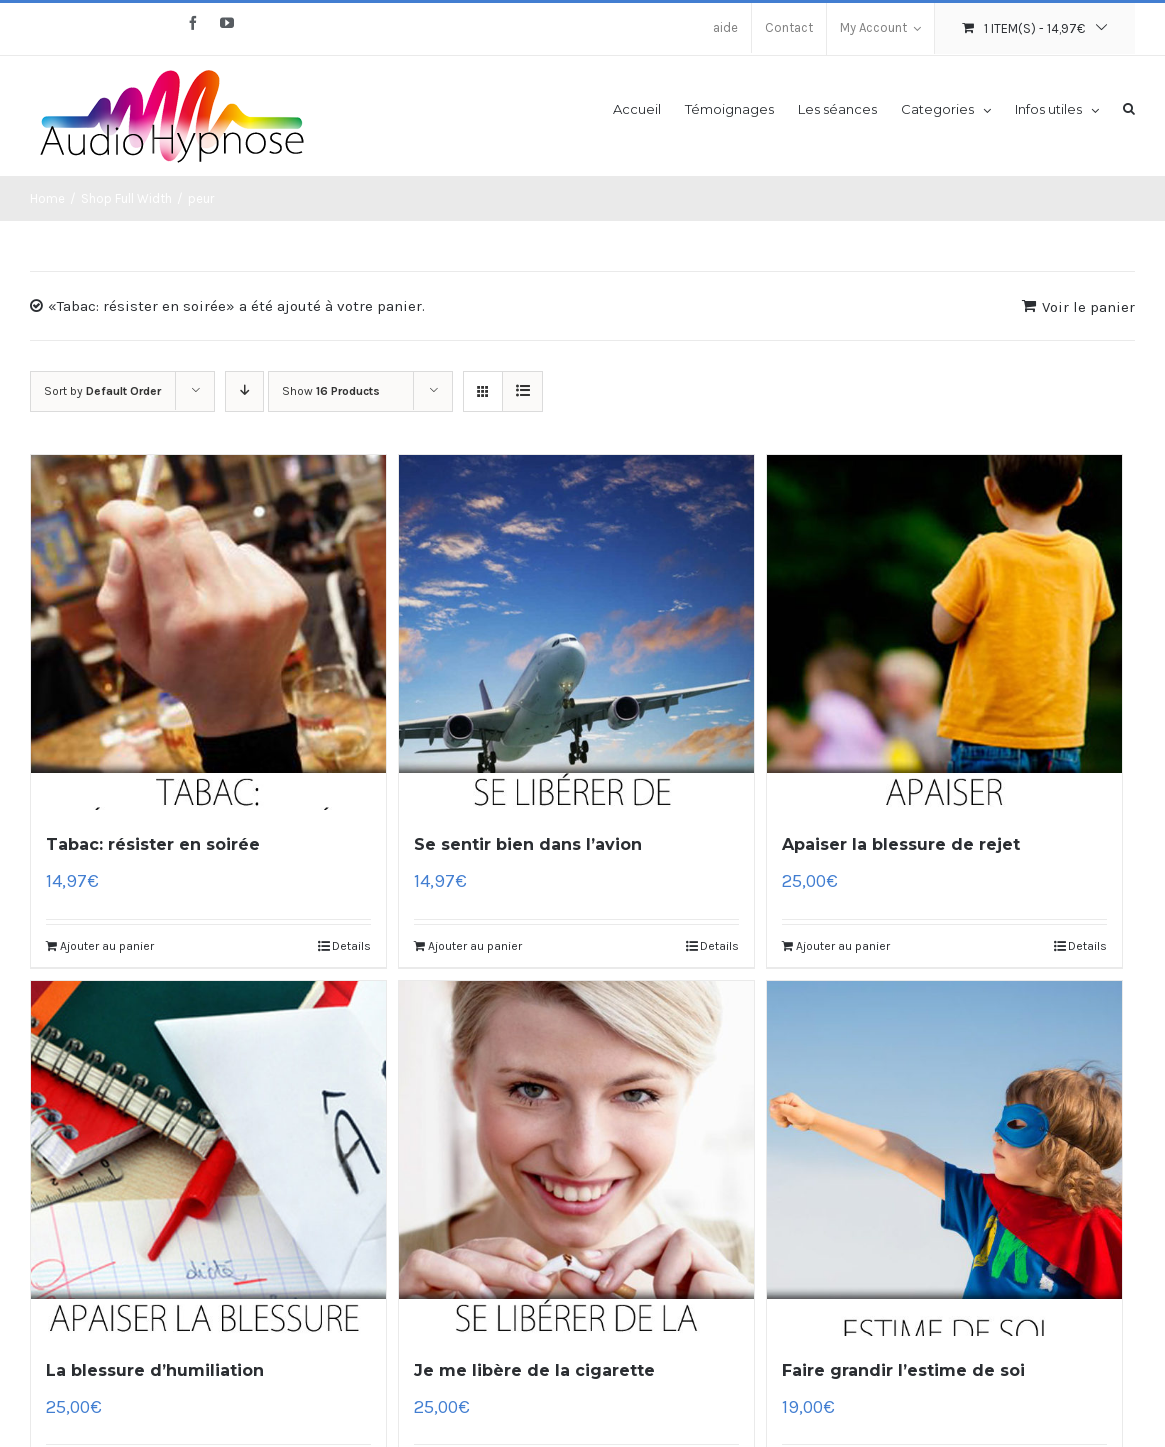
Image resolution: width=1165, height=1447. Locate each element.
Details (351, 946)
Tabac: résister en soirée (153, 844)
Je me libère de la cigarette (534, 1370)
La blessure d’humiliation (155, 1370)
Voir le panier (1088, 307)
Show (331, 391)
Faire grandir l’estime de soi (903, 1370)
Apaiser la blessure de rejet (901, 844)
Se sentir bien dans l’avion (528, 844)
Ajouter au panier (107, 946)
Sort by (102, 391)
